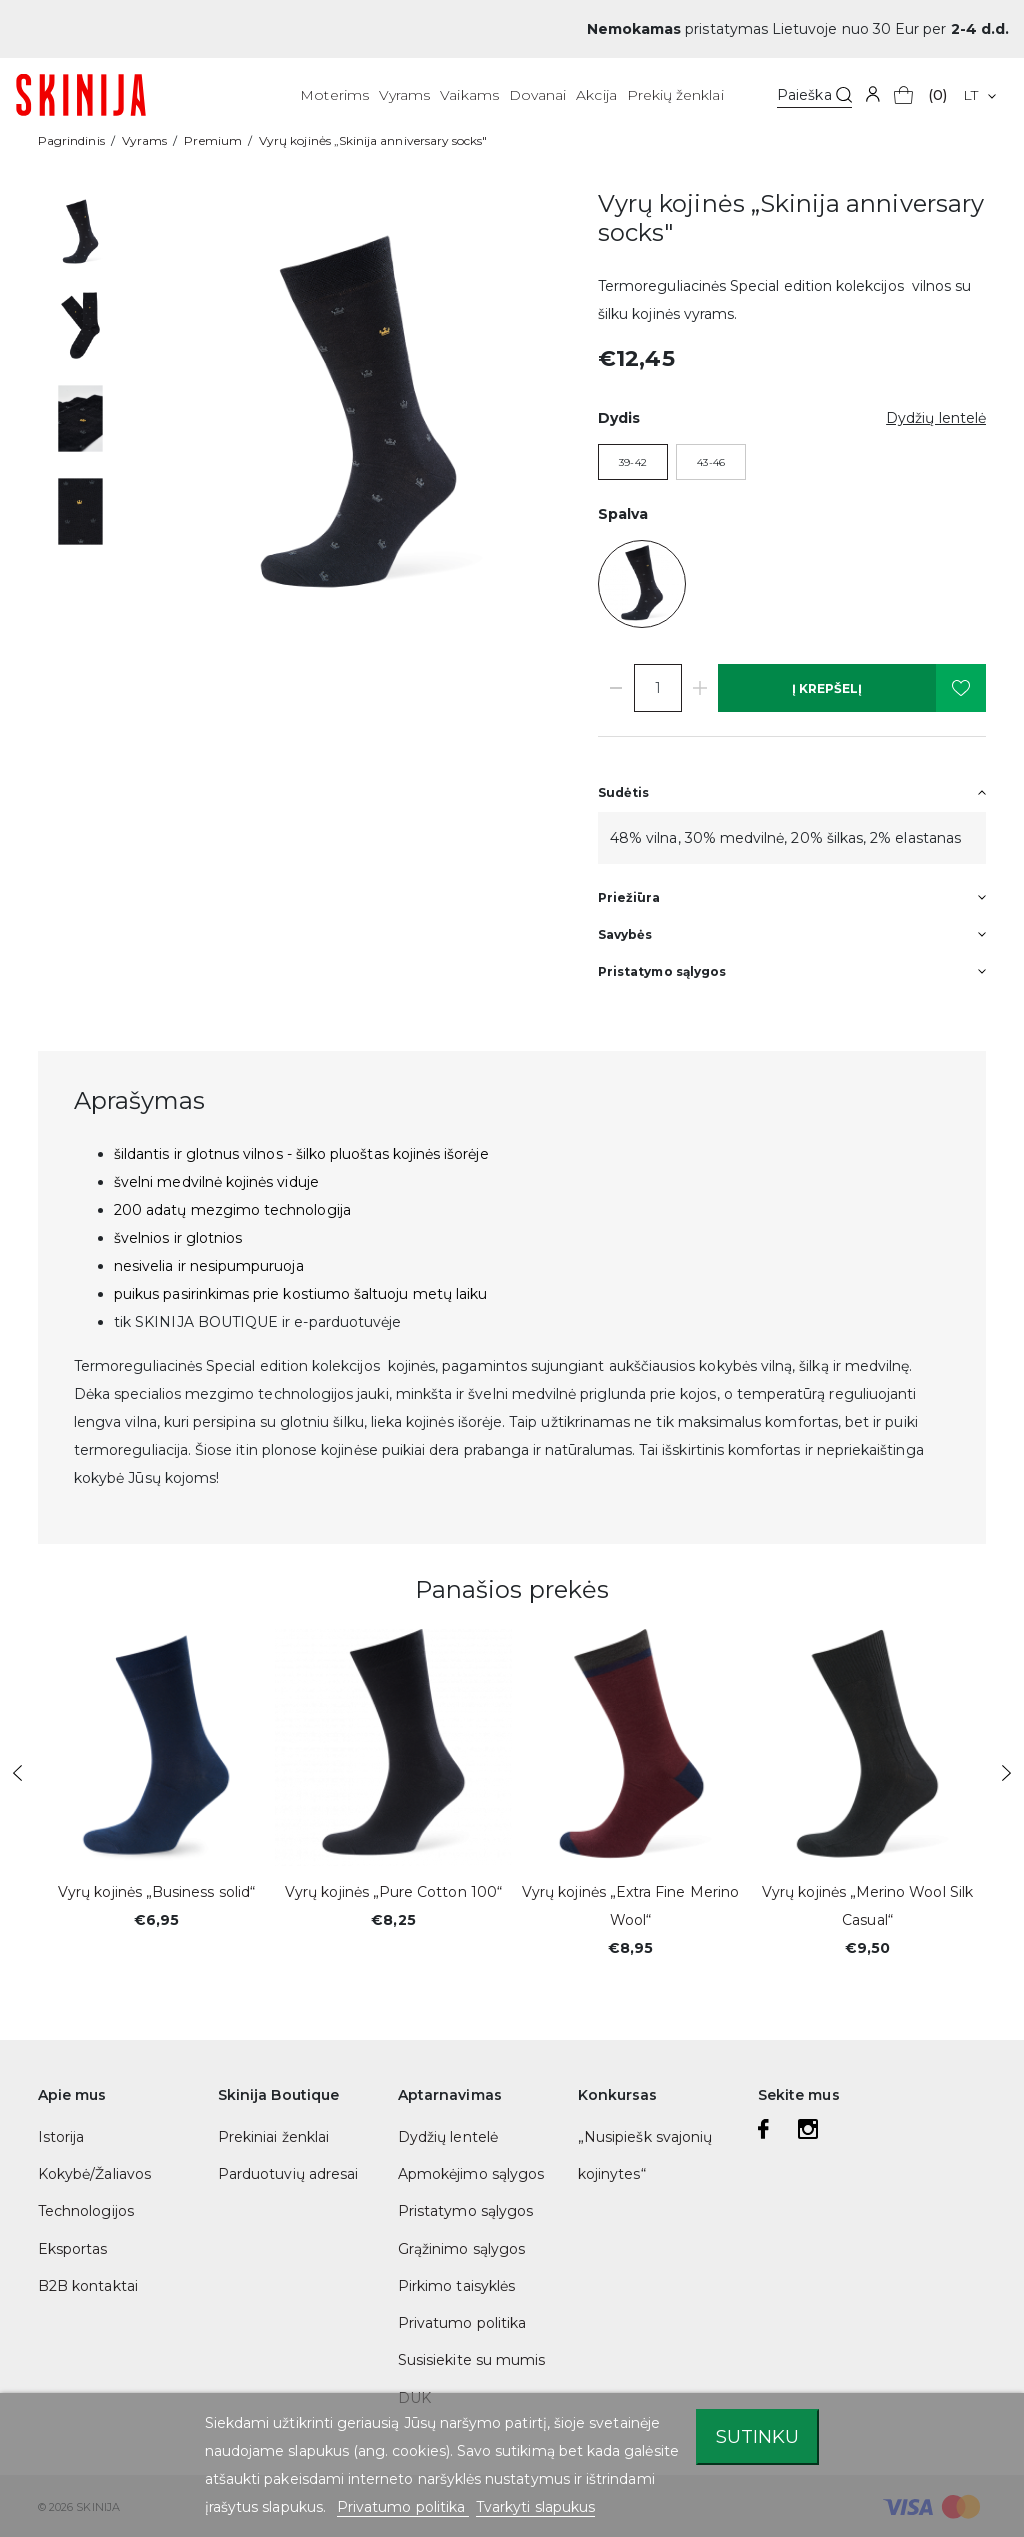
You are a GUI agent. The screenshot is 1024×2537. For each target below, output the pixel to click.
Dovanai (537, 95)
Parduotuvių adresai (288, 2174)
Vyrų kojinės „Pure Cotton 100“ (393, 1892)
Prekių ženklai (675, 95)
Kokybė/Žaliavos (94, 2174)
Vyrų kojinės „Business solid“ (156, 1892)
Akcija (596, 95)
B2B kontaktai (88, 2286)
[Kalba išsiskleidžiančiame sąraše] (979, 95)
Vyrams (404, 95)
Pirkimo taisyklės (456, 2286)
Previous (17, 1773)
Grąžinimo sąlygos (461, 2249)
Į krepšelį (827, 688)
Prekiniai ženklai (273, 2137)
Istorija (61, 2137)
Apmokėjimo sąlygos (471, 2174)
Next (1006, 1773)
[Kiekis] (658, 688)
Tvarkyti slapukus (535, 2507)
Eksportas (73, 2249)
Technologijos (86, 2211)
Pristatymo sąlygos (465, 2211)
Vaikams (469, 95)
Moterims (334, 95)
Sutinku (757, 2436)
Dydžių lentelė (448, 2137)
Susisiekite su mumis (471, 2360)
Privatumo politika (462, 2323)
